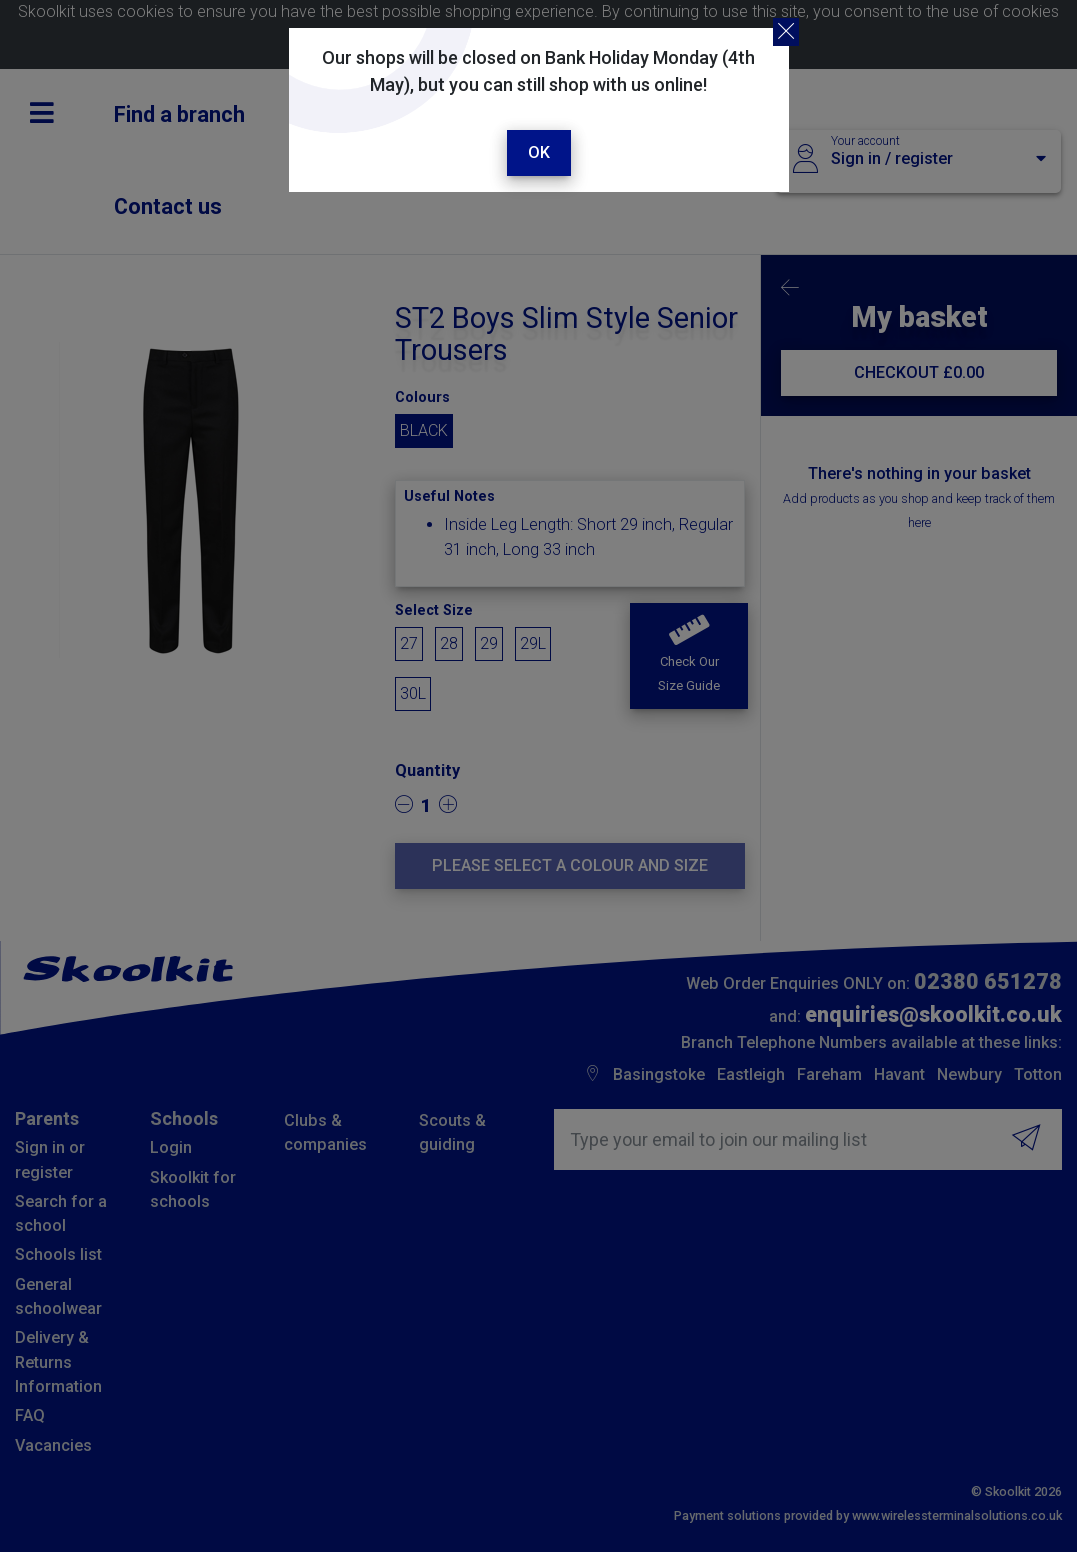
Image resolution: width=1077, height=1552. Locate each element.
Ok (539, 152)
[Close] (786, 32)
